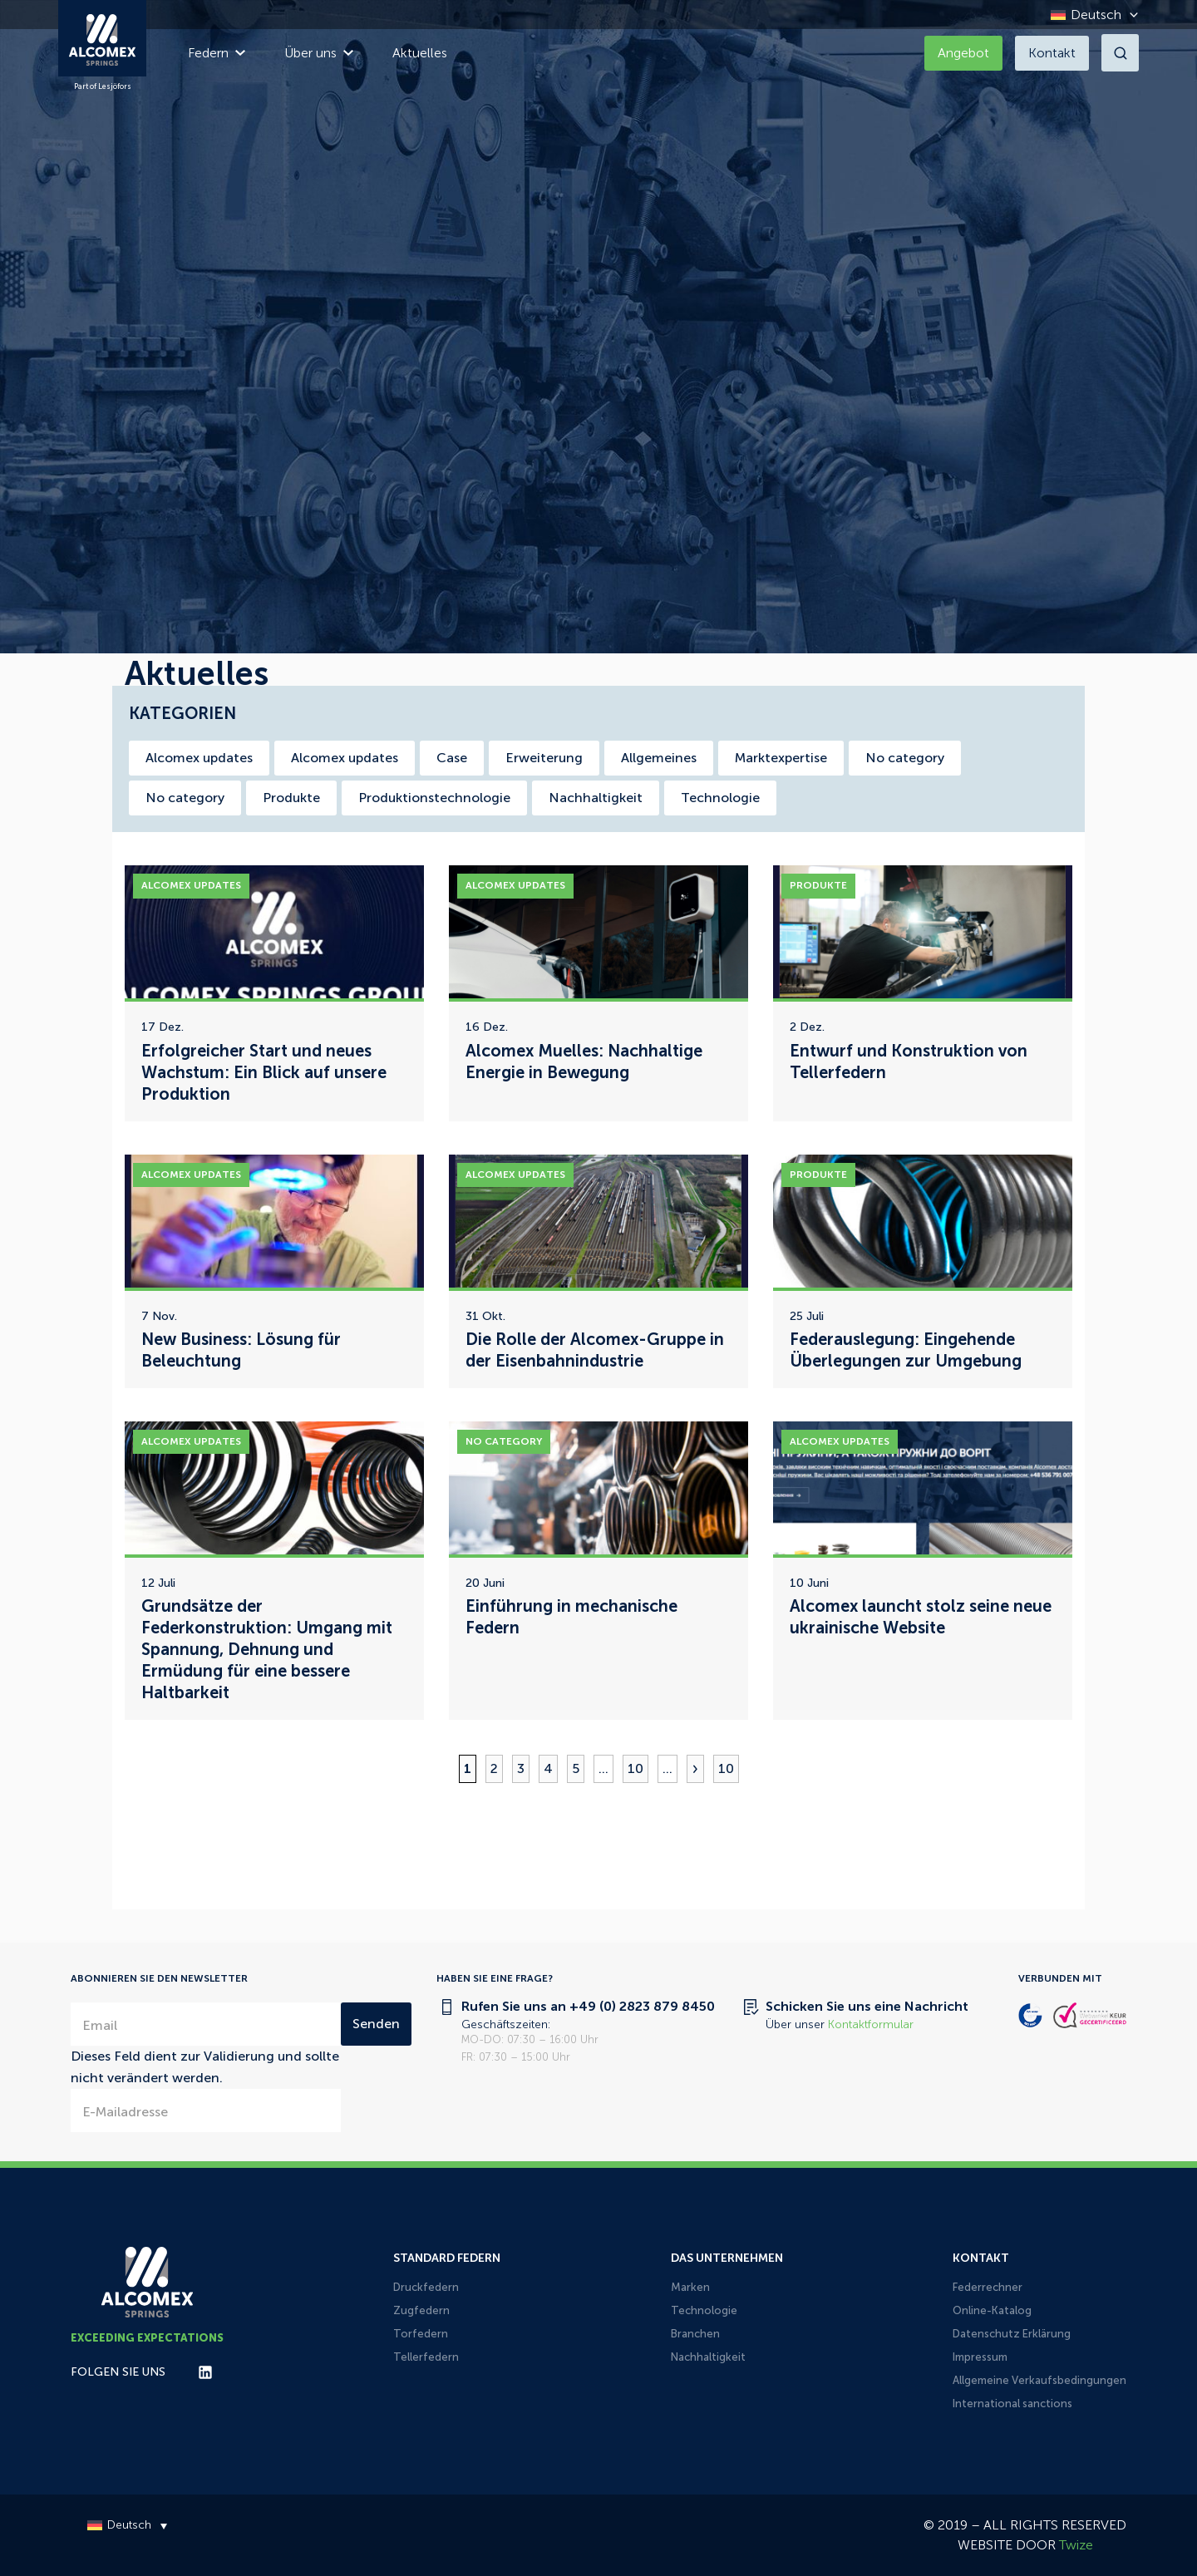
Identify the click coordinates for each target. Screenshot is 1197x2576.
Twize (1076, 2545)
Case (451, 758)
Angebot (963, 53)
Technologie (720, 797)
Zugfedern (421, 2310)
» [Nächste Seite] (695, 1768)
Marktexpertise (781, 758)
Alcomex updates (199, 758)
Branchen (695, 2333)
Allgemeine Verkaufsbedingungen (1039, 2380)
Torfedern (420, 2333)
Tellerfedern (426, 2357)
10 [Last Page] (726, 1768)
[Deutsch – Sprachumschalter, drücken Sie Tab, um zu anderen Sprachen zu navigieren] (1090, 14)
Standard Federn (446, 2258)
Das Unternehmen (727, 2258)
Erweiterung (544, 758)
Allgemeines (659, 758)
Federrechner (987, 2287)
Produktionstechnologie (434, 797)
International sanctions (1012, 2403)
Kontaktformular (871, 2024)
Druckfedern (426, 2287)
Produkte (291, 797)
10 (635, 1768)
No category (904, 758)
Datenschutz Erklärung (1012, 2333)
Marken (690, 2287)
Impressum (980, 2357)
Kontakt (1052, 53)
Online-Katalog (992, 2310)
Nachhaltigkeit (596, 797)
